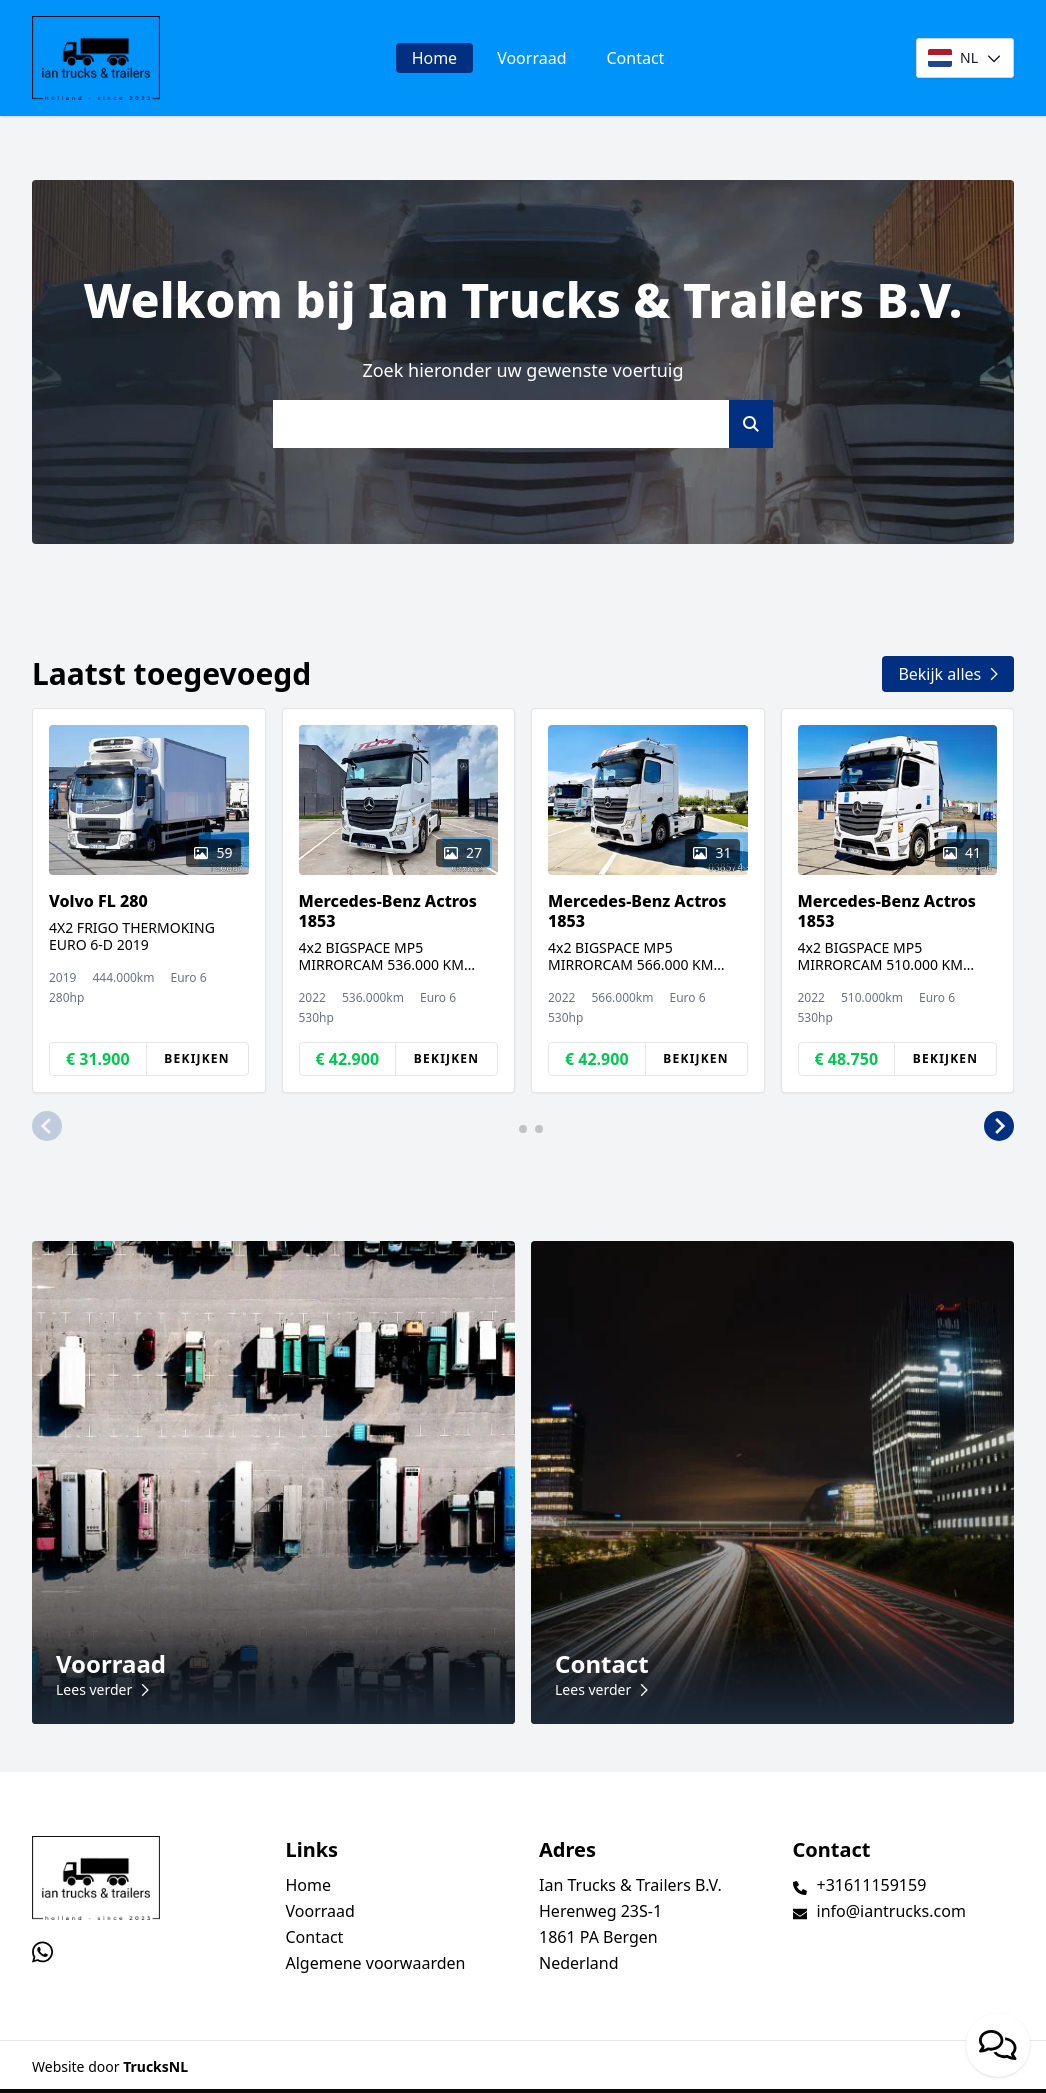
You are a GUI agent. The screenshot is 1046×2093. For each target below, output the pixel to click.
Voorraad (531, 58)
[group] (149, 900)
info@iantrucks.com (891, 1911)
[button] (47, 1127)
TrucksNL (155, 2066)
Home (435, 58)
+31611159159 (872, 1885)
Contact (636, 58)
